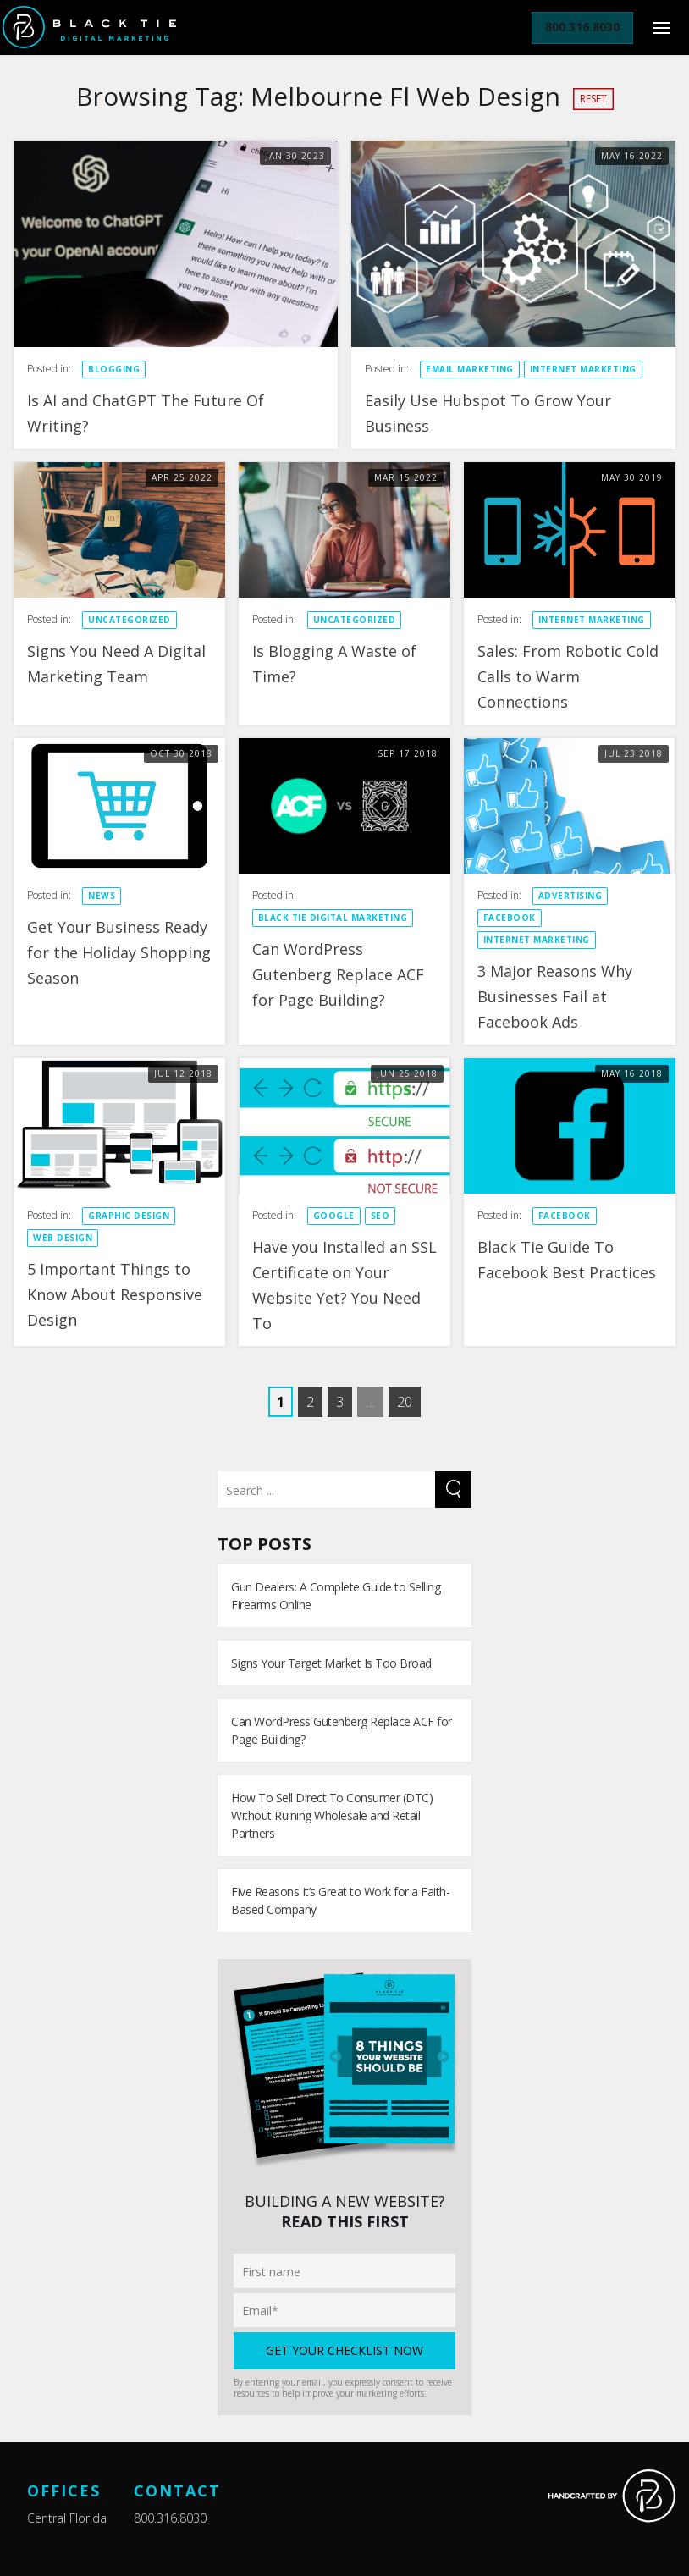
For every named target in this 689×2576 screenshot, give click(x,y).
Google (334, 1216)
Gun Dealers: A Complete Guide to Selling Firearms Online (335, 1596)
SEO (380, 1216)
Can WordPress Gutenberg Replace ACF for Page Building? (338, 974)
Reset (593, 98)
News (101, 896)
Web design (62, 1238)
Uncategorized (129, 620)
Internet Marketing (583, 369)
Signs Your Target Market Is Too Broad (331, 1663)
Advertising (570, 896)
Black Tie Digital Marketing (333, 918)
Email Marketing (470, 369)
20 (404, 1402)
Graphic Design (128, 1216)
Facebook (509, 918)
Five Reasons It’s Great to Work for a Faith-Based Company (340, 1900)
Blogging (114, 369)
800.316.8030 (170, 2518)
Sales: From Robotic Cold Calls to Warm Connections (568, 676)
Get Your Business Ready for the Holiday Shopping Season (119, 952)
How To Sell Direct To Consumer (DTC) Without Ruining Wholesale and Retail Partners (332, 1815)
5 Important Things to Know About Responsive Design (114, 1294)
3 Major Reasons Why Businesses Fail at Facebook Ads (554, 996)
